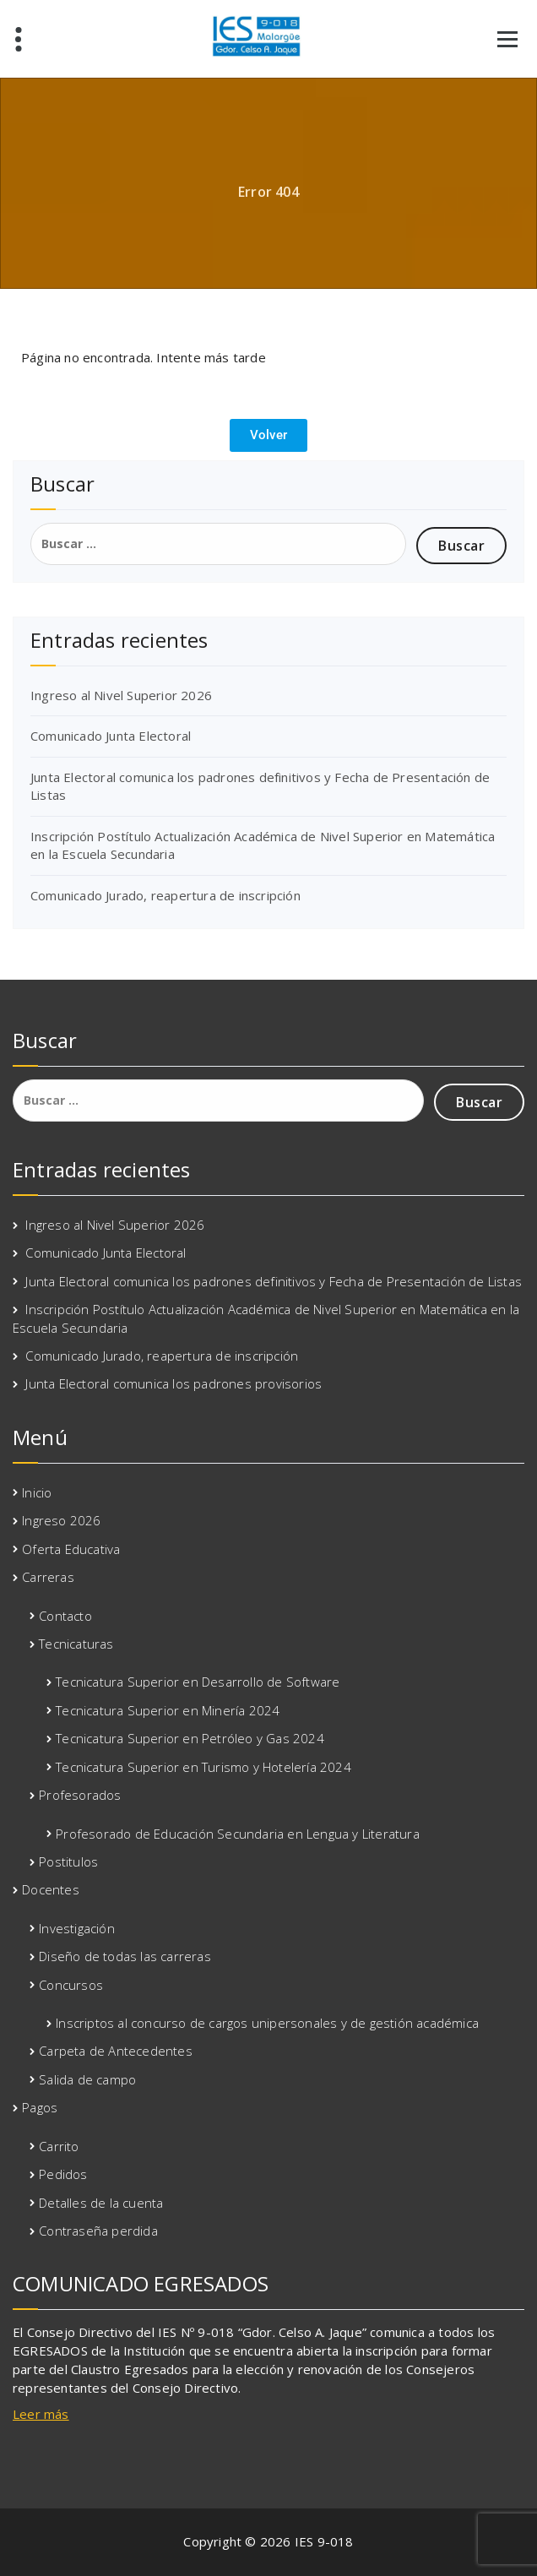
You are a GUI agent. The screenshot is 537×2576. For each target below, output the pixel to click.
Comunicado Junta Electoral (110, 735)
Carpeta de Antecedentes (116, 2050)
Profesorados (80, 1794)
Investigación (77, 1928)
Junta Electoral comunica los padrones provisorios (173, 1383)
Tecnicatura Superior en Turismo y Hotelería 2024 (203, 1766)
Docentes (50, 1889)
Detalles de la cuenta (101, 2202)
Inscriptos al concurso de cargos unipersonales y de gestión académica (267, 2022)
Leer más (41, 2413)
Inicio (37, 1492)
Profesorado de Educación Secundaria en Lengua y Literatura (238, 1833)
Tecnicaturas (76, 1643)
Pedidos (63, 2174)
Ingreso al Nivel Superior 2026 (121, 695)
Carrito (59, 2146)
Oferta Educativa (71, 1549)
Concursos (71, 1984)
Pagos (39, 2107)
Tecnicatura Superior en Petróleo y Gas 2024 (190, 1738)
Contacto (65, 1615)
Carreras (48, 1576)
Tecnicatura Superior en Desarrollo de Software (197, 1681)
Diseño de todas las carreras (125, 1956)
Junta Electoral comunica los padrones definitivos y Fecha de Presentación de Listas (273, 1281)
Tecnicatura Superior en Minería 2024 (167, 1710)
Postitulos (68, 1861)
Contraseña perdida (98, 2230)
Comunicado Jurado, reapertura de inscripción (165, 895)
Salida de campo (87, 2079)
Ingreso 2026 (61, 1520)
